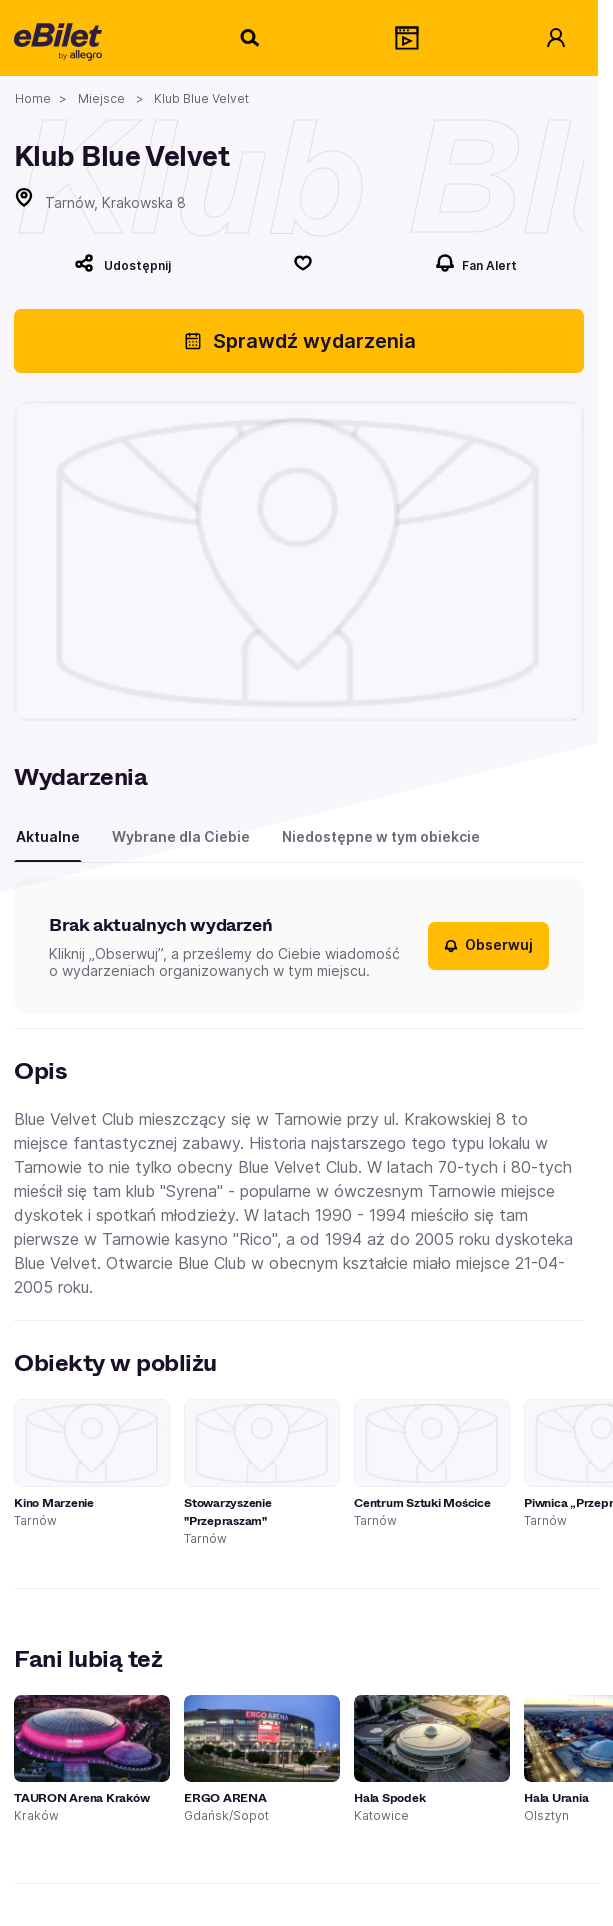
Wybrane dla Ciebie (181, 836)
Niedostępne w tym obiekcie (381, 836)
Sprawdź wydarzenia (299, 341)
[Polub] (303, 263)
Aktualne (48, 836)
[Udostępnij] (122, 263)
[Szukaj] (251, 38)
